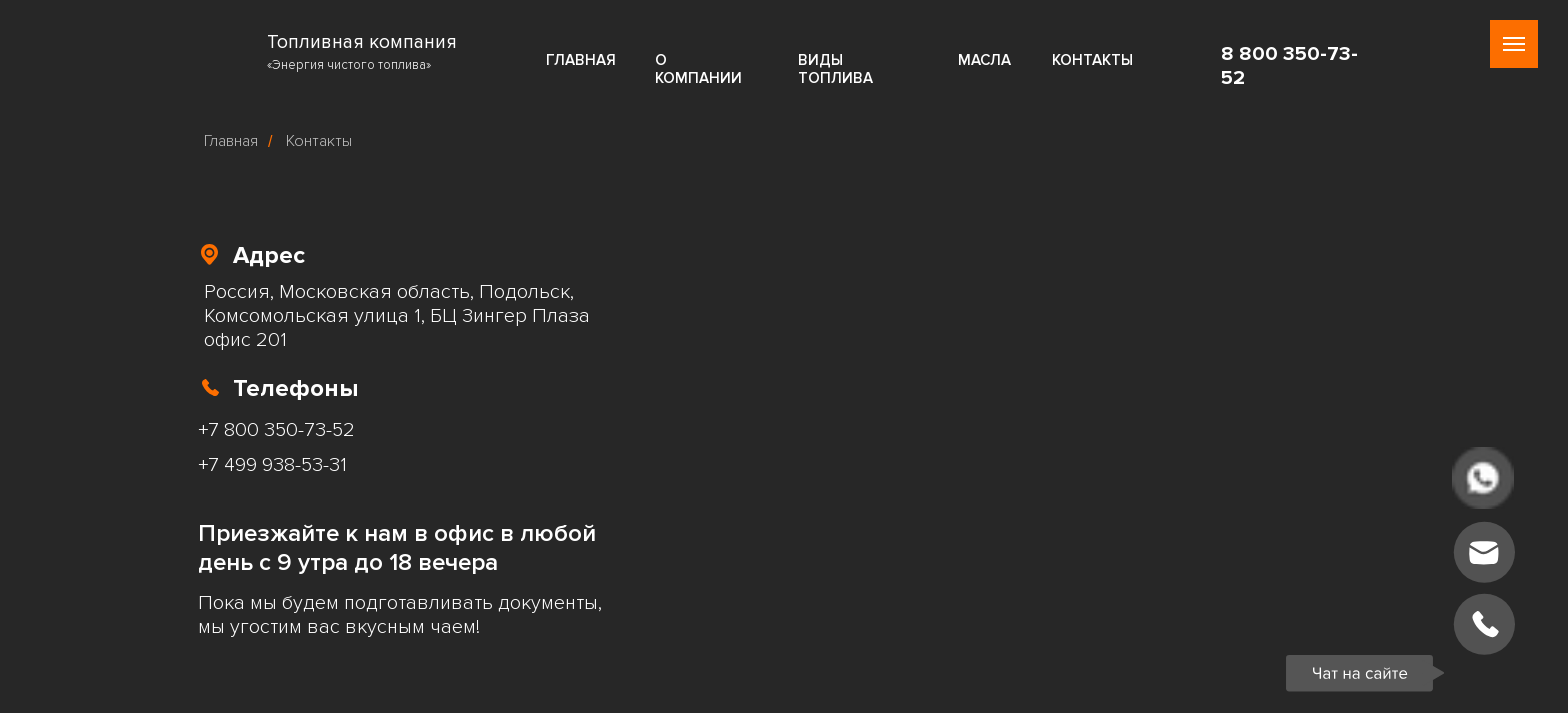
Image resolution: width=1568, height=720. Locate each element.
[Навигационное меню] (1514, 44)
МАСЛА (984, 60)
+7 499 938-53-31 (272, 465)
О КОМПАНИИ (698, 69)
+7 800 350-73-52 (276, 430)
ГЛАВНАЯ (581, 60)
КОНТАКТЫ (1092, 60)
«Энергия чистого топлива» (349, 65)
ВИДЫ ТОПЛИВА (835, 69)
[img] (228, 50)
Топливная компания (362, 42)
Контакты (319, 141)
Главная (231, 141)
